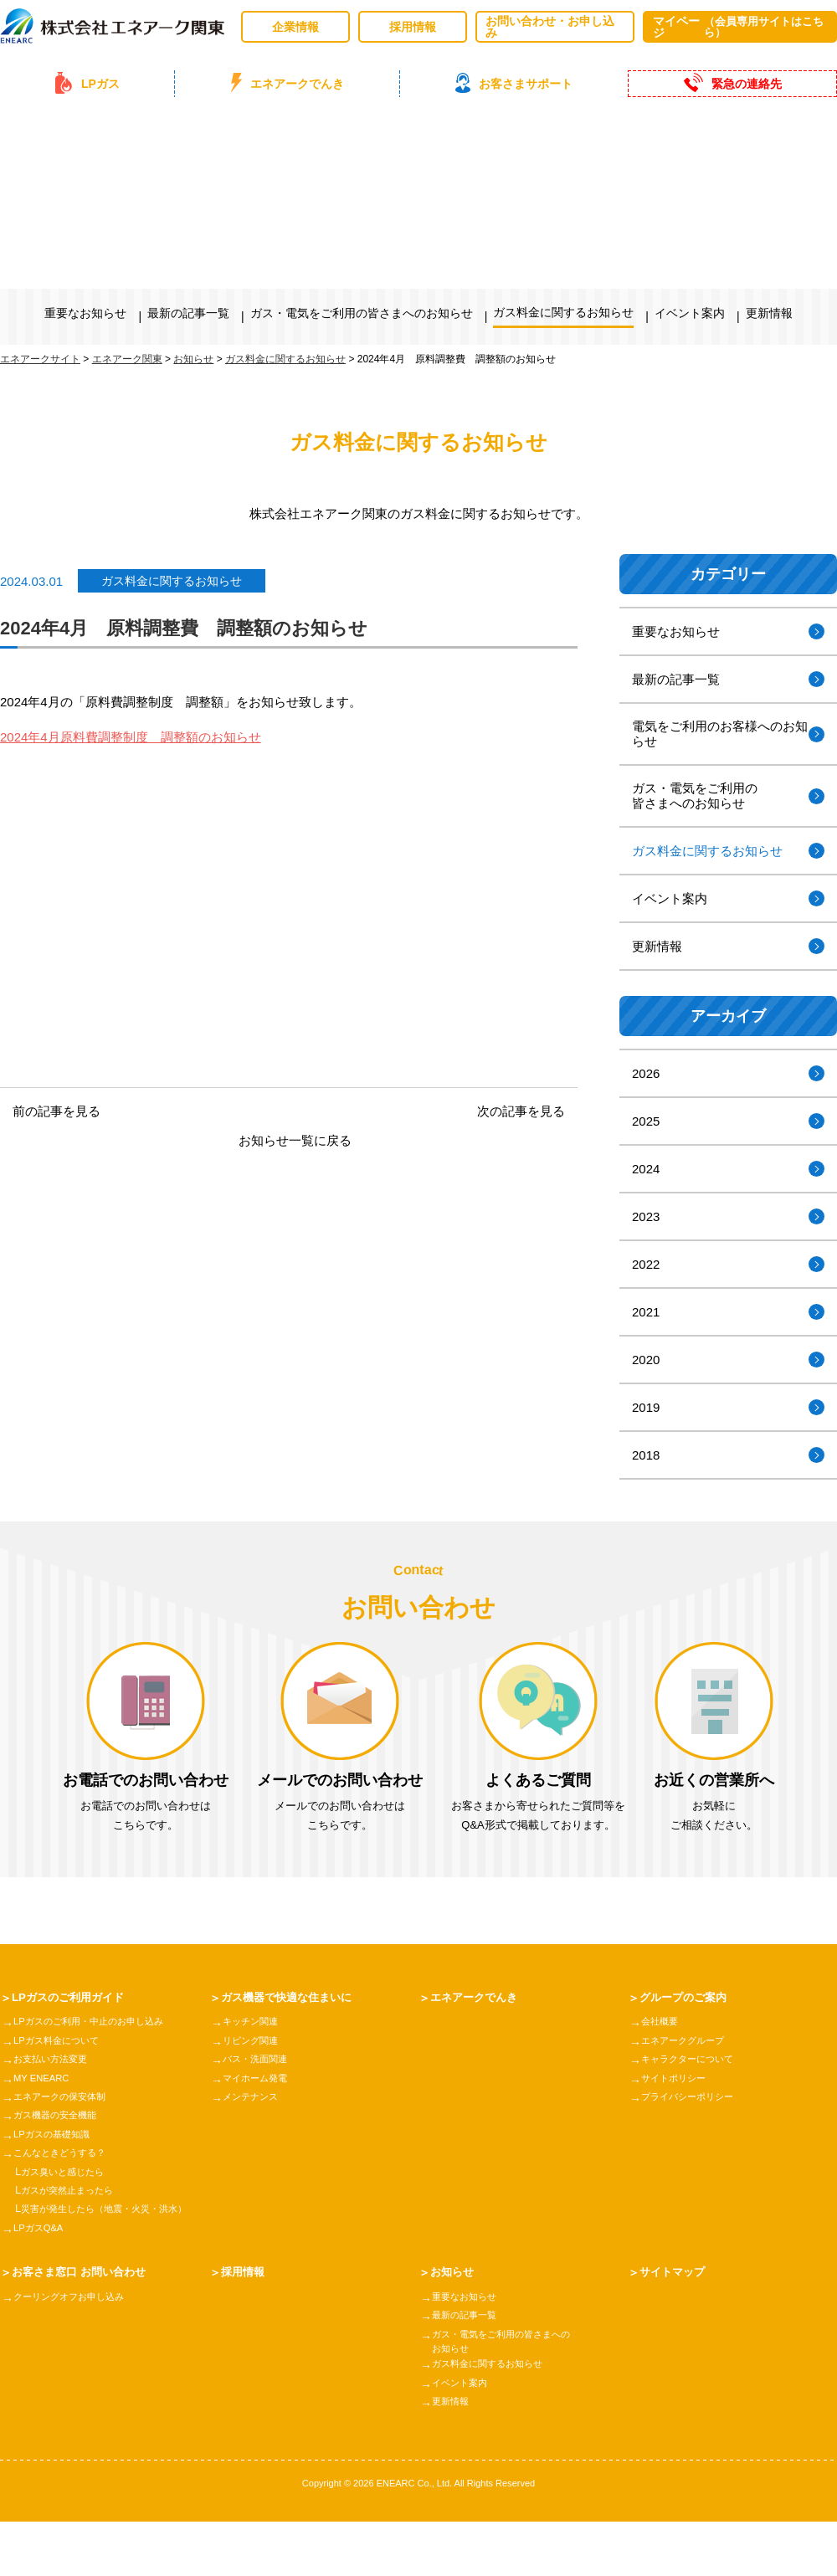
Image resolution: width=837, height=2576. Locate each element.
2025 (646, 1121)
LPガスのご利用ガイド (72, 1997)
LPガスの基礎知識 (54, 2135)
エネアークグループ (686, 2041)
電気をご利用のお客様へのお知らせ (720, 733)
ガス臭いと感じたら (66, 2172)
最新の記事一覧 (188, 313)
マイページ (740, 26)
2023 (646, 1216)
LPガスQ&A (40, 2229)
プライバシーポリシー (691, 2097)
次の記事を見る (521, 1111)
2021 (646, 1312)
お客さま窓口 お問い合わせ (84, 2272)
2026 (646, 1073)
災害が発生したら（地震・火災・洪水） (111, 2209)
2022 (646, 1264)
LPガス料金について (59, 2041)
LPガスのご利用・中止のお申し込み (95, 2022)
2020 (646, 1359)
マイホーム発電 (258, 2079)
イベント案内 (690, 313)
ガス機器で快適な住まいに (291, 1997)
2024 (646, 1169)
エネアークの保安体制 (63, 2097)
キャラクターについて (691, 2059)
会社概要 (661, 2022)
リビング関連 (253, 2041)
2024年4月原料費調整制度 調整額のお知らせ (130, 737)
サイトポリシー (676, 2079)
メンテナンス (253, 2097)
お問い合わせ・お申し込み (549, 26)
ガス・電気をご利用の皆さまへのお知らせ (361, 313)
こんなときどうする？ (63, 2153)
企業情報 (295, 26)
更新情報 (769, 313)
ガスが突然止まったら (71, 2191)
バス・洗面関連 (258, 2059)
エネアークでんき (477, 1997)
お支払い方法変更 (53, 2059)
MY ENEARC (43, 2079)
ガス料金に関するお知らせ (563, 312)
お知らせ (453, 2272)
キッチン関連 (253, 2022)
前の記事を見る (56, 1111)
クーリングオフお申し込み (73, 2297)
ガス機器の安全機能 (58, 2116)
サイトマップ (674, 2272)
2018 (646, 1455)
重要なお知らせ (85, 313)
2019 (646, 1407)
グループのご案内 (686, 1997)
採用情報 (412, 26)
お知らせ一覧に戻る (295, 1140)
